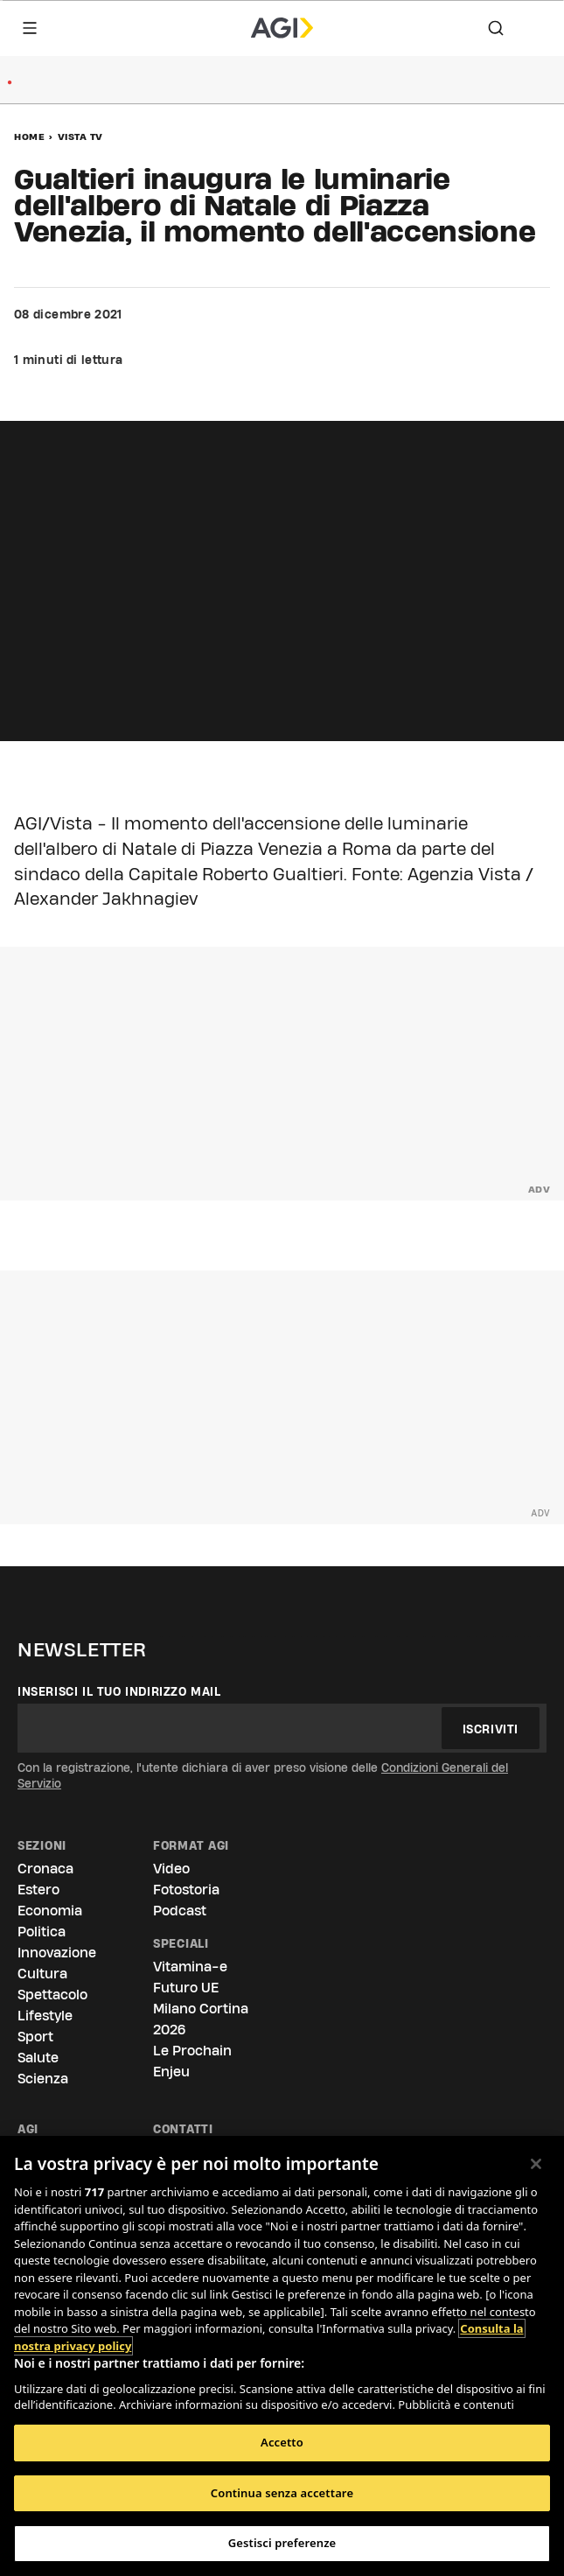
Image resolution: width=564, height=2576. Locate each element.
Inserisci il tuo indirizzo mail (119, 1691)
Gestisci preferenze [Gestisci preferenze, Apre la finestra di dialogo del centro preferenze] (282, 2543)
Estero (38, 1889)
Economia (49, 1910)
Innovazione (56, 1952)
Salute (38, 2057)
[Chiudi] (536, 2164)
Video (171, 1868)
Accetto (282, 2442)
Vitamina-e (190, 1966)
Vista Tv (80, 136)
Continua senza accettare (282, 2493)
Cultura (42, 1973)
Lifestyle (45, 2015)
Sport (35, 2036)
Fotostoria (186, 1889)
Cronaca (45, 1868)
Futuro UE (186, 1987)
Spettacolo (52, 1994)
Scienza (42, 2078)
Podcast (179, 1910)
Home (29, 136)
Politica (41, 1931)
